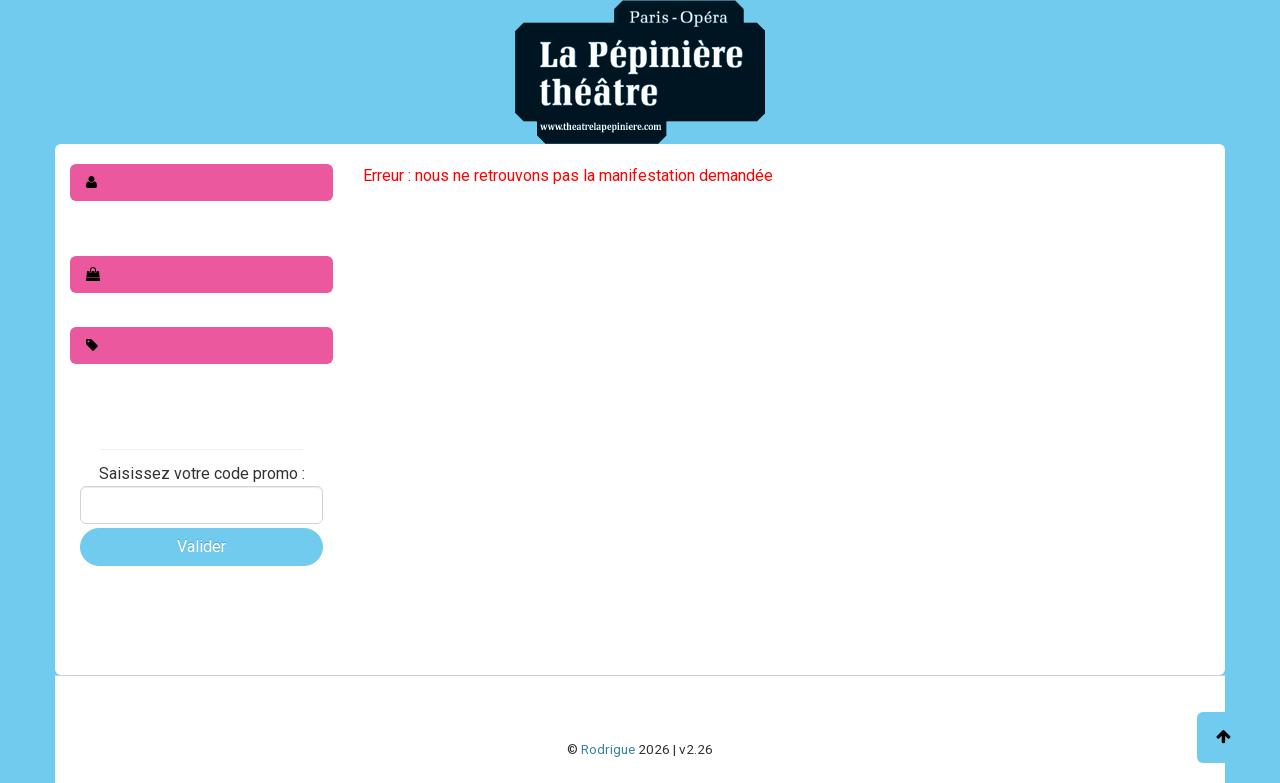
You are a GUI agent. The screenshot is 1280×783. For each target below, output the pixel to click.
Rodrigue (608, 749)
